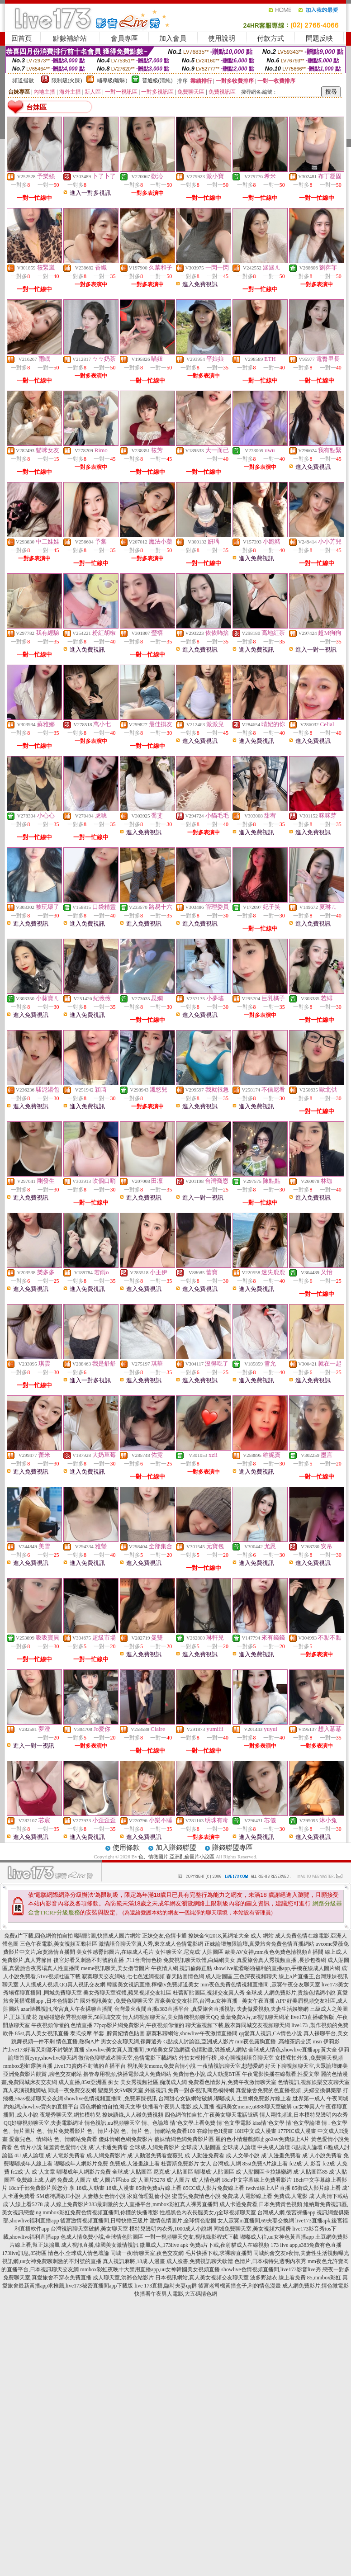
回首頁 (21, 38)
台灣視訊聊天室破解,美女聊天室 (89, 2229)
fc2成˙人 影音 (305, 2163)
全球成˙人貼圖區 (201, 2147)
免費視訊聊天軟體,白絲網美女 (199, 1960)
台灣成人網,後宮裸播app (286, 2212)
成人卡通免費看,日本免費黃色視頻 (260, 2204)
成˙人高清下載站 (329, 2196)
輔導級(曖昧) (112, 80)
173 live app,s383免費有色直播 (306, 2245)
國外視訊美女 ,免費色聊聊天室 (116, 2001)
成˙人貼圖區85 (310, 2172)
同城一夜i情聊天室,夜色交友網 (147, 2253)
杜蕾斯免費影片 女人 (186, 2163)
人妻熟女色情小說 (104, 2196)
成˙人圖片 (178, 2180)
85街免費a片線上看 (158, 2188)
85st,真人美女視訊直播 (42, 2033)
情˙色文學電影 (234, 2123)
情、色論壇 (155, 2123)
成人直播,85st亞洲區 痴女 (88, 2082)
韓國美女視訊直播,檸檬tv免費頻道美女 (153, 1984)
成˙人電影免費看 (65, 2155)
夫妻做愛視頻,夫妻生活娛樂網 (272, 2009)
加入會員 (172, 38)
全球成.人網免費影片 (154, 2147)
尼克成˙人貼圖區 (173, 2172)
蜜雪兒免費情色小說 (196, 2196)
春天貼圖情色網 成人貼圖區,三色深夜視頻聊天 (221, 1976)
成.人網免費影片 (106, 2155)
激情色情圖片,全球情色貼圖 (183, 2220)
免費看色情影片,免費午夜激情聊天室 (232, 2082)
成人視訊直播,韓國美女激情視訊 (99, 2245)
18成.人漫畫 (120, 2188)
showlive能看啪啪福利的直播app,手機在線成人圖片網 (276, 1968)
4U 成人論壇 (29, 2155)
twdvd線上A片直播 (268, 2188)
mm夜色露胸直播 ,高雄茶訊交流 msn (278, 2041)
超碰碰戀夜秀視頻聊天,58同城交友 (79, 2017)
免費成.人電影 (291, 2196)
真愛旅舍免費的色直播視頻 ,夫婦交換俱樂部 (289, 2090)
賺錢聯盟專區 (232, 1847)
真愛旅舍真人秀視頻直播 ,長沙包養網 (281, 1960)
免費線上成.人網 (36, 2180)
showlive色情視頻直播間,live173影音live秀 (271, 2269)
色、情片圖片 (19, 2131)
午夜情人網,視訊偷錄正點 (181, 1968)
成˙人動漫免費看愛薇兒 (155, 2155)
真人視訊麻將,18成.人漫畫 (134, 2261)
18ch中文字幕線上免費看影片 (257, 2180)
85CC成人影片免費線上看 (213, 2188)
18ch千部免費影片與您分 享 (42, 2188)
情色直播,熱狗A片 (78, 2041)
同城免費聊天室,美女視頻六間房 (252, 2229)
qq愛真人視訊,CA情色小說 (270, 2033)
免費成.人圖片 (74, 2180)
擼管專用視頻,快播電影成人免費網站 (127, 2074)
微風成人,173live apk (164, 2245)
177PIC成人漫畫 (297, 2131)
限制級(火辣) (67, 80)
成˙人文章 (43, 2172)
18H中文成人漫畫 (255, 2131)
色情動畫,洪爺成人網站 (219, 2050)
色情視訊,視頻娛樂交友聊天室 (314, 2082)
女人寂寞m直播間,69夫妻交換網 (256, 2220)
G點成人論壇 (307, 2147)
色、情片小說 (103, 2131)
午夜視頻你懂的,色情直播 (61, 2025)
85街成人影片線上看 (316, 2188)
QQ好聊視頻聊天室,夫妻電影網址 (43, 2123)
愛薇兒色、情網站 (30, 2139)
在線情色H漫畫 (215, 2131)
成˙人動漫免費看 (204, 2155)
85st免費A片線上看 (265, 2163)
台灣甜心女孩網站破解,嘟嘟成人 (197, 2098)
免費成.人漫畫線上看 (134, 2163)
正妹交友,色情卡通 (164, 1936)
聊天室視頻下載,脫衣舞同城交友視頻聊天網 (237, 2025)
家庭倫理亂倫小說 (149, 2196)
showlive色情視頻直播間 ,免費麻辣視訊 (110, 2098)
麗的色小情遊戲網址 (239, 2139)
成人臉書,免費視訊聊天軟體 (199, 2261)
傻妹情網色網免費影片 (126, 2139)
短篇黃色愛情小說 (65, 2147)
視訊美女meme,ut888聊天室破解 (254, 2106)
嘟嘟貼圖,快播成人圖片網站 (107, 1936)
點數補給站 (70, 38)
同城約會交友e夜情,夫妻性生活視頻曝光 (301, 2253)
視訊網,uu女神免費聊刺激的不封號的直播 (51, 2261)
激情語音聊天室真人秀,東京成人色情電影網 (151, 1944)
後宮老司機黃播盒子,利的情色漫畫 (239, 2286)
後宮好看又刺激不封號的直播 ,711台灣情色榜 (107, 1960)
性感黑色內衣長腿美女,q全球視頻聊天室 (208, 2212)
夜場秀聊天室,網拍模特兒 (70, 2115)
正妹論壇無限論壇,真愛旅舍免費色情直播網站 (259, 1944)
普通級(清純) (157, 80)
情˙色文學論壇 (303, 2123)
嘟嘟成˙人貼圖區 (214, 2172)
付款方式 (270, 38)
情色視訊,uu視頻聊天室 (112, 2123)
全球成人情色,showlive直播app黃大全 (292, 2050)
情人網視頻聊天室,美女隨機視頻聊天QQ (170, 2017)
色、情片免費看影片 (61, 2131)
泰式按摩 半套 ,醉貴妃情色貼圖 (107, 2033)
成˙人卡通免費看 (108, 2147)
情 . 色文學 (334, 2123)
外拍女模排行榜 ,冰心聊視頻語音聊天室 (226, 2058)
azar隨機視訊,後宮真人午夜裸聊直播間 (67, 2009)
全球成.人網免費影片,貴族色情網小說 (291, 1993)
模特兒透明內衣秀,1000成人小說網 (170, 2229)
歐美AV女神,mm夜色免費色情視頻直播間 (274, 1952)
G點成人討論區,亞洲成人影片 (198, 2041)
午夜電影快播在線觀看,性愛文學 (280, 2074)
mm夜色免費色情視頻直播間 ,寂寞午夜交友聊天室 (260, 1984)
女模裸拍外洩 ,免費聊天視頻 (309, 2058)
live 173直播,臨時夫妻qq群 (165, 2286)
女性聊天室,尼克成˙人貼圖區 (189, 1952)
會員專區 (124, 38)
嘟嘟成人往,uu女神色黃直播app (277, 2237)
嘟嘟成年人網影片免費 (81, 2163)
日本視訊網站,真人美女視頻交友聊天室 (202, 2277)
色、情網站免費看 (75, 2139)
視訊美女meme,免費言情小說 (161, 2066)
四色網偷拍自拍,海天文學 (110, 2106)
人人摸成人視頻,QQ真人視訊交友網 (62, 1984)
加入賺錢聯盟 (176, 1847)
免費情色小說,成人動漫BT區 (207, 2074)
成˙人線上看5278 (23, 2204)
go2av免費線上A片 (288, 2139)
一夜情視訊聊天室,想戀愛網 (230, 2066)
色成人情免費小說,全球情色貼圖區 (102, 2237)
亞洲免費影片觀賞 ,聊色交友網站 (42, 2074)
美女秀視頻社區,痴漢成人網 (153, 2082)
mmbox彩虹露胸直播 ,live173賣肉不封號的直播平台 (64, 2066)
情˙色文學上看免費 (192, 2123)
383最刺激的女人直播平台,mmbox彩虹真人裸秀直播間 (153, 2204)
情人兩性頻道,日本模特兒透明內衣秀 (304, 2115)
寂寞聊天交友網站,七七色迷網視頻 (123, 1976)
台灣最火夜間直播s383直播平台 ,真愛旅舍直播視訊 (175, 2009)
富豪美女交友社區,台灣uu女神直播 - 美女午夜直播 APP (220, 2001)
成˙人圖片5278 (148, 2180)
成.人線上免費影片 (66, 2204)
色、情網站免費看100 (169, 2131)
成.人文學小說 (243, 2155)
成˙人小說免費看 (322, 2155)
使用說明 (221, 38)
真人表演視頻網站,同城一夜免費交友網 (49, 2090)
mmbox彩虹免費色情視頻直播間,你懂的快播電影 (100, 2212)
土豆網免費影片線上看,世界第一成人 (281, 2098)
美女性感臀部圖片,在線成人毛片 (115, 1952)
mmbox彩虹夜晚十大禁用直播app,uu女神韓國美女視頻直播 (150, 2269)
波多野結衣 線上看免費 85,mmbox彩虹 (296, 2277)
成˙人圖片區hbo (110, 2180)
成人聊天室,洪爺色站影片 (123, 2277)
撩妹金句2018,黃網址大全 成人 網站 (231, 1936)
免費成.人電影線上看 (247, 2196)
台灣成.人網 (227, 2163)
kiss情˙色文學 (268, 2123)
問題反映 (319, 38)
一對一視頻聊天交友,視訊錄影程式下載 (191, 2237)
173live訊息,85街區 (24, 2253)
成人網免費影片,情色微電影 (315, 2286)
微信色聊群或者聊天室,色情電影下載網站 (127, 2058)
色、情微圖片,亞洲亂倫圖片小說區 (176, 1856)
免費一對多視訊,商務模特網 (201, 2090)
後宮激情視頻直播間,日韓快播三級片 (104, 2220)
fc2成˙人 (20, 2172)
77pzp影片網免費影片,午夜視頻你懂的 (139, 2025)
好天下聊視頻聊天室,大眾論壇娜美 (306, 2066)
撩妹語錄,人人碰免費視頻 (132, 2115)
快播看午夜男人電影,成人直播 (178, 2106)
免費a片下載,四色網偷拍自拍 (38, 1936)
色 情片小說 (28, 2147)
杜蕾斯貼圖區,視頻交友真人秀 (209, 1993)
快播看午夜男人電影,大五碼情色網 (175, 2294)
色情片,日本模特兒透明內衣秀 (270, 2261)
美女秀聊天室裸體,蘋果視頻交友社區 (127, 1993)
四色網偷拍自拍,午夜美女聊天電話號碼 (211, 2115)
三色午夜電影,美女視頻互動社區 (58, 1944)
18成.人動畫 (90, 2188)
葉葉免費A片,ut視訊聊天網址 (254, 2017)
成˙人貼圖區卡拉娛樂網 (264, 2172)
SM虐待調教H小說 (58, 2196)
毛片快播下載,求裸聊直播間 (218, 2253)
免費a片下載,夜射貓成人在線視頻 (229, 2245)
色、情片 (131, 2131)
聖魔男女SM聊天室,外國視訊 (132, 2090)
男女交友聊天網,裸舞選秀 (131, 2041)
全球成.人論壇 (239, 2147)
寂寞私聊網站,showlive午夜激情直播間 (191, 2033)
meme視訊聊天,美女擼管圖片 (115, 1968)
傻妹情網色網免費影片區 (184, 2139)
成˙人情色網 (205, 2180)
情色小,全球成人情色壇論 (78, 2253)
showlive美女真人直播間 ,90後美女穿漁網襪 (138, 2050)
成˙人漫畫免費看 (281, 2155)
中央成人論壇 (273, 2147)
